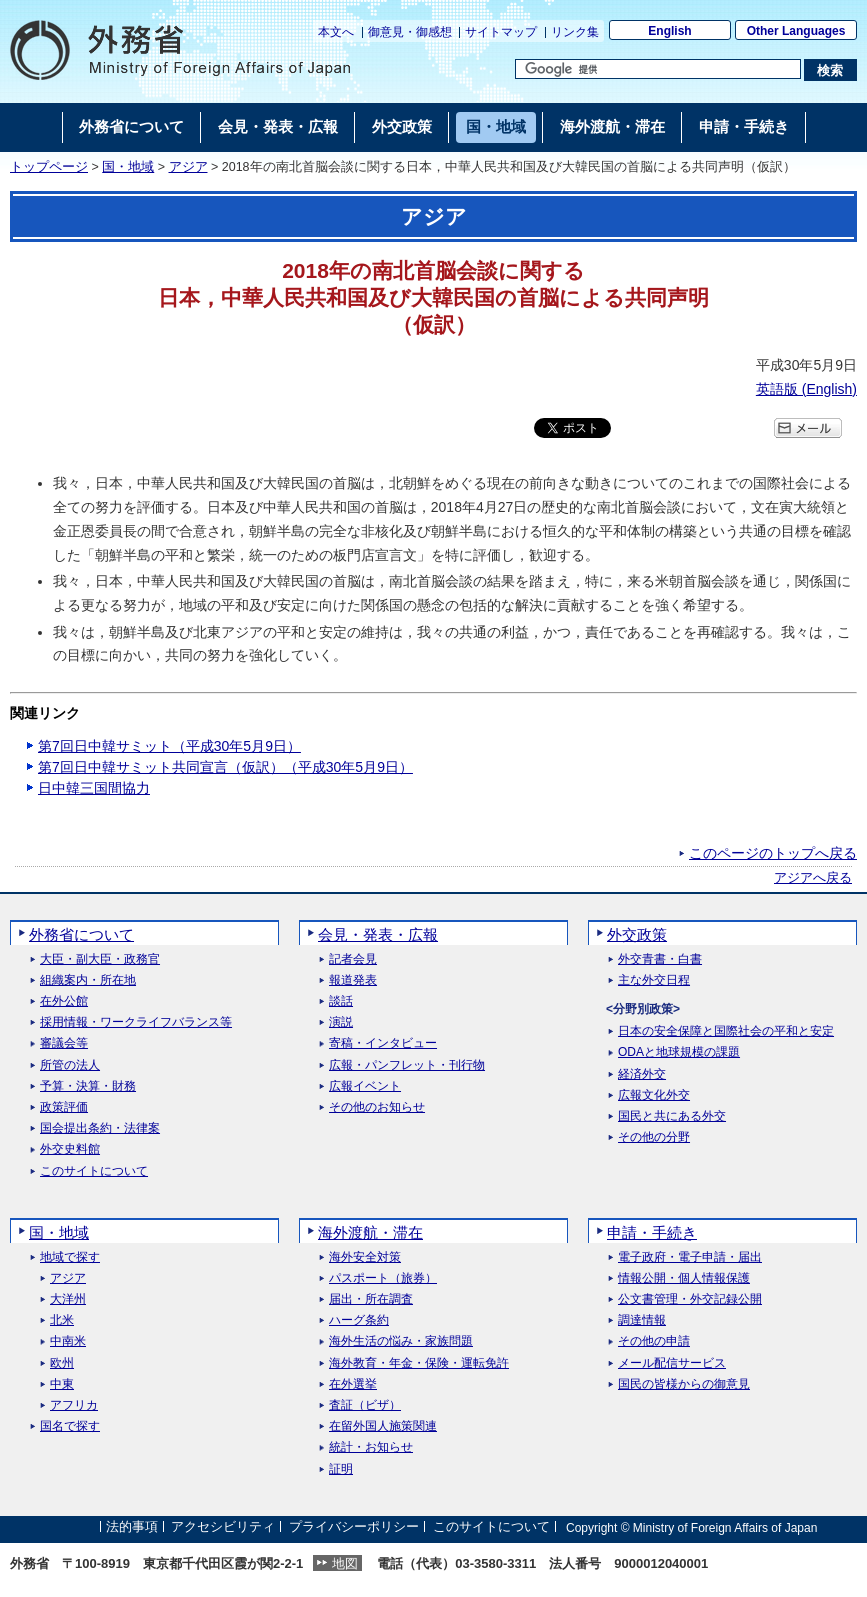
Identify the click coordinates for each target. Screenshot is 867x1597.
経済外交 (642, 1074)
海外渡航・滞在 (370, 1232)
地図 (345, 1563)
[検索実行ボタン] (830, 70)
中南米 (68, 1341)
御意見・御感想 (410, 32)
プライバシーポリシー (354, 1527)
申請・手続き (652, 1232)
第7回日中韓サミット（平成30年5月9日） (169, 746)
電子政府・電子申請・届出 (690, 1257)
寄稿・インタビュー (383, 1043)
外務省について (81, 934)
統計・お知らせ (371, 1447)
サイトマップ (501, 32)
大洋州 (68, 1299)
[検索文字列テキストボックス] (658, 69)
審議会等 (64, 1043)
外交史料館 (70, 1149)
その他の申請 (654, 1341)
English (669, 31)
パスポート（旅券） (383, 1278)
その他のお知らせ (377, 1107)
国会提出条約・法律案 (100, 1128)
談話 (341, 1001)
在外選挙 (353, 1384)
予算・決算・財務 (88, 1086)
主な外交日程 (654, 980)
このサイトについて (94, 1171)
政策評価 (64, 1107)
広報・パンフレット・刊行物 (407, 1065)
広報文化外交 (654, 1095)
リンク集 (575, 32)
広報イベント (365, 1086)
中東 (62, 1384)
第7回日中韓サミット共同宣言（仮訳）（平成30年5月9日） (225, 767)
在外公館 (64, 1001)
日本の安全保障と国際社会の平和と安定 (726, 1031)
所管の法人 (70, 1065)
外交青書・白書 (660, 959)
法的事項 (132, 1527)
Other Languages (796, 31)
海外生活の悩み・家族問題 (401, 1341)
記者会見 (353, 959)
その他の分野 (654, 1137)
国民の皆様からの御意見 (684, 1384)
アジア (188, 167)
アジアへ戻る (813, 878)
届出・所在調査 (371, 1299)
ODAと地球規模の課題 (679, 1052)
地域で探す (70, 1257)
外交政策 (637, 934)
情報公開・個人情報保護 (684, 1278)
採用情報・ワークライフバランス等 (136, 1022)
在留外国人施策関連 (383, 1426)
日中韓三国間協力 (94, 788)
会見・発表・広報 (378, 934)
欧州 (62, 1363)
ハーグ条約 (359, 1320)
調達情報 (642, 1320)
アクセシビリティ (223, 1527)
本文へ (336, 32)
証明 (341, 1469)
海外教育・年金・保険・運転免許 (419, 1363)
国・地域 (128, 167)
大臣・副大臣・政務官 (100, 959)
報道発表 (353, 980)
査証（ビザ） (365, 1405)
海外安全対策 (365, 1257)
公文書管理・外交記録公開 (690, 1299)
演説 (341, 1022)
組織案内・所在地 (88, 980)
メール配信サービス (672, 1363)
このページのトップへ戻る (773, 853)
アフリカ (74, 1405)
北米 (62, 1320)
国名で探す (70, 1426)
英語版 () (806, 389)
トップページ (49, 167)
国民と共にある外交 (672, 1116)
